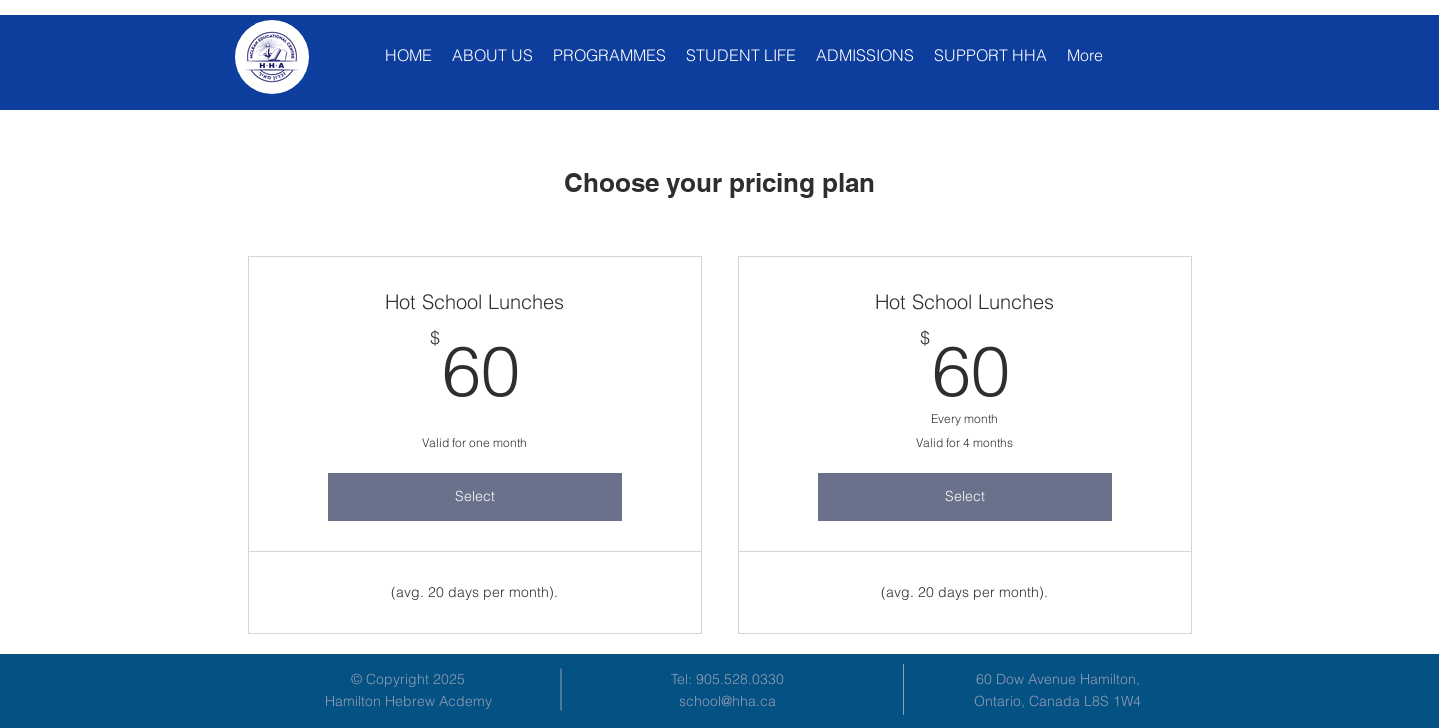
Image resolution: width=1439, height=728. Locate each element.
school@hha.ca (727, 701)
